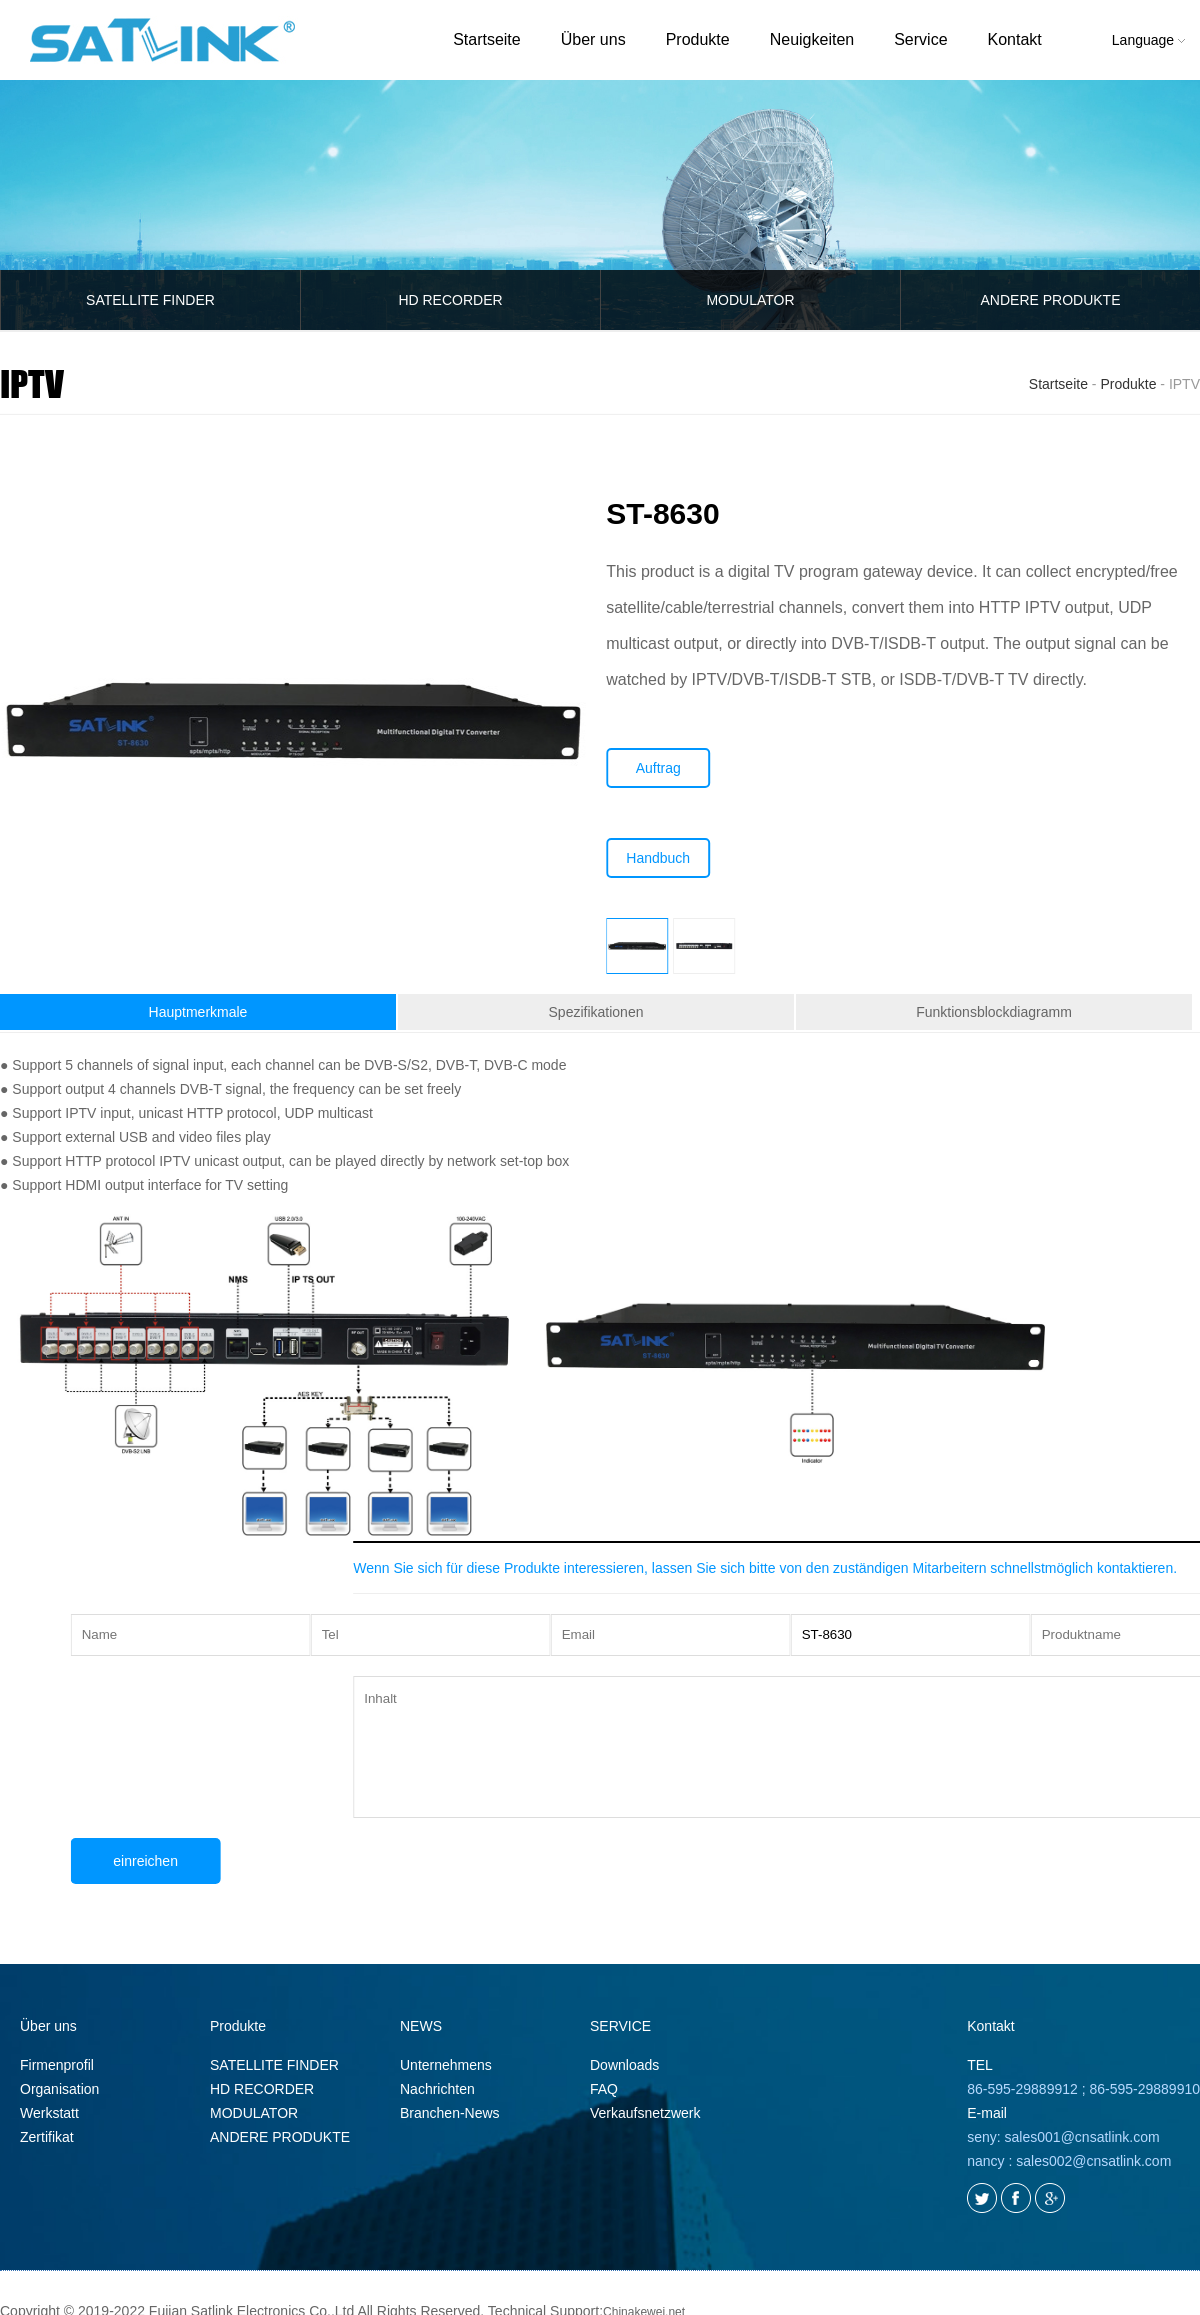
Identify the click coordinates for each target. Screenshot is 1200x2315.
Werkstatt (49, 2113)
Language (1148, 40)
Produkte (698, 39)
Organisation (59, 2089)
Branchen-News (450, 2113)
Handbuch (676, 858)
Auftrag (675, 768)
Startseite (487, 39)
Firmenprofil (57, 2065)
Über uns (593, 39)
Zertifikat (47, 2137)
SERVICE (620, 2026)
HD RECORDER (450, 300)
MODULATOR (750, 300)
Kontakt (1015, 39)
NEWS (421, 2026)
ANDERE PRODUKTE (280, 2137)
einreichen (191, 1861)
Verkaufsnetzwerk (645, 2113)
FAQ (604, 2089)
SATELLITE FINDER (150, 300)
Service (920, 39)
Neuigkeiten (812, 39)
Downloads (624, 2065)
